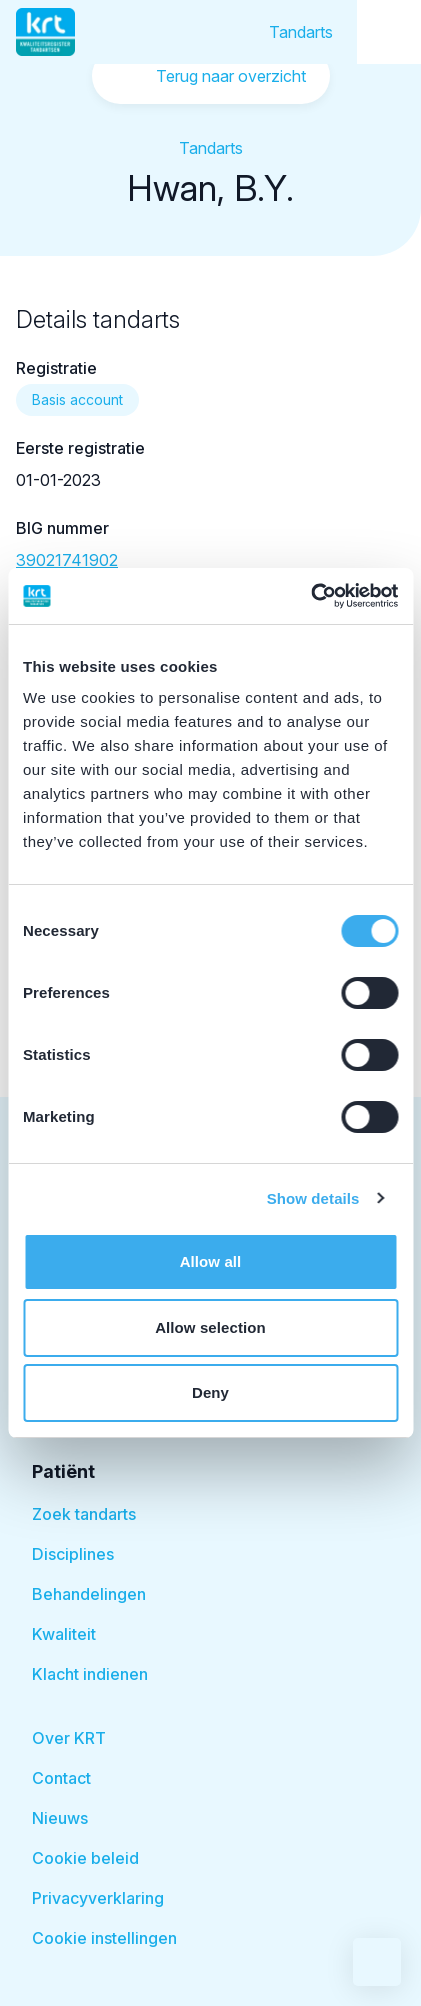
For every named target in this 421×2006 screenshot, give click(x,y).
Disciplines (73, 1554)
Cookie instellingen (104, 1938)
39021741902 (67, 560)
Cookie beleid (85, 1858)
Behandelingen (89, 1594)
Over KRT (69, 1738)
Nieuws (60, 1818)
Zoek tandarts (84, 1514)
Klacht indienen (90, 1674)
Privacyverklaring (98, 1898)
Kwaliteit (64, 1634)
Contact (61, 1778)
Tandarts (301, 32)
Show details (313, 1198)
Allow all (211, 1261)
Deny (210, 1392)
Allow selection (210, 1327)
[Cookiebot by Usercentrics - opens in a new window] (310, 596)
